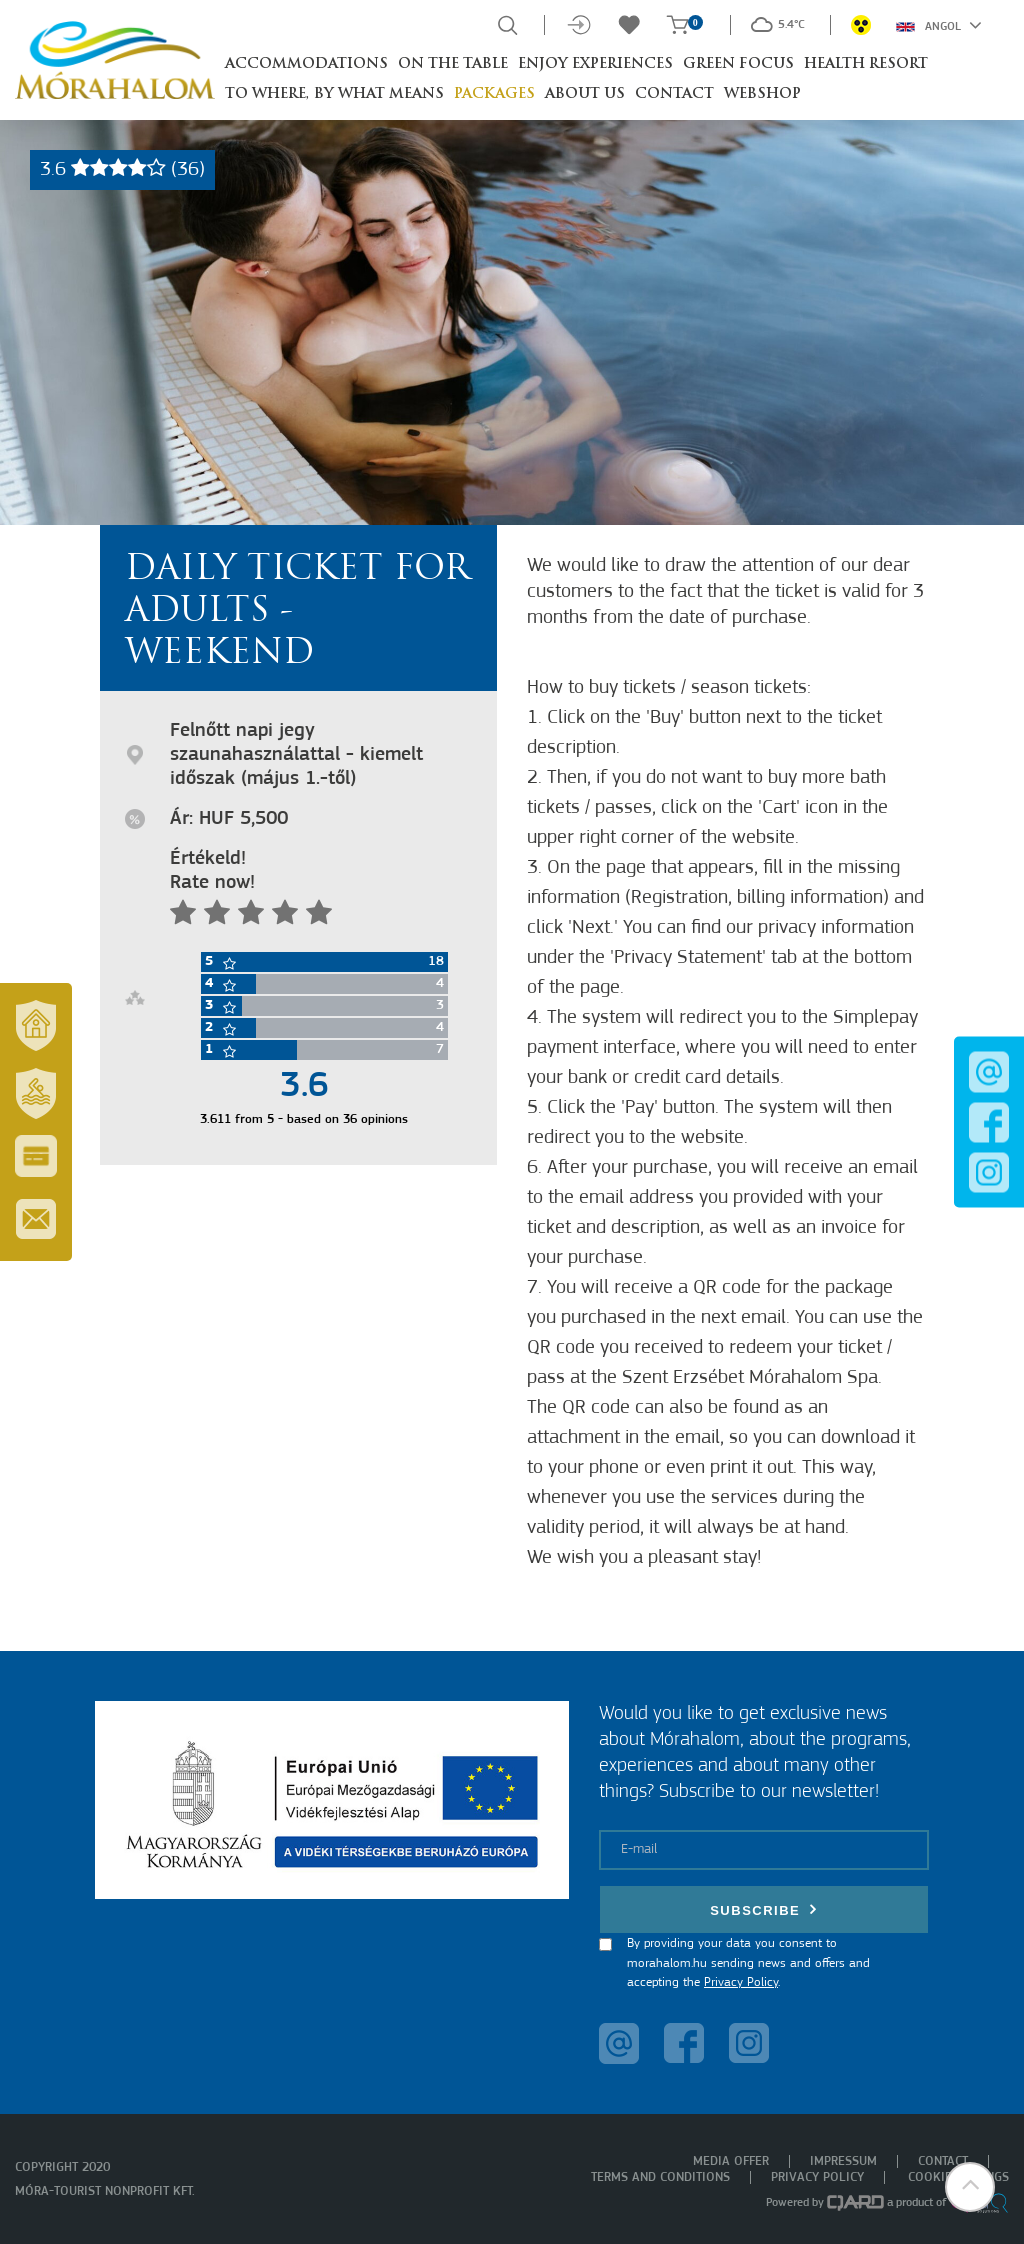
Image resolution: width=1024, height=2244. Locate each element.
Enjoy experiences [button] (595, 64)
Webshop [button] (762, 94)
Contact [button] (674, 94)
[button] (969, 2189)
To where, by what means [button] (334, 94)
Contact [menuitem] (943, 2161)
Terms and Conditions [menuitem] (660, 2177)
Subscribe (764, 1909)
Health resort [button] (866, 64)
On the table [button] (453, 64)
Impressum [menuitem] (843, 2161)
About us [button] (585, 94)
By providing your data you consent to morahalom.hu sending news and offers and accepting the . (748, 1963)
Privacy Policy (741, 1982)
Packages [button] (494, 94)
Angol (939, 25)
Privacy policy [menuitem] (817, 2177)
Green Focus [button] (738, 64)
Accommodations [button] (306, 64)
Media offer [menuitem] (731, 2161)
